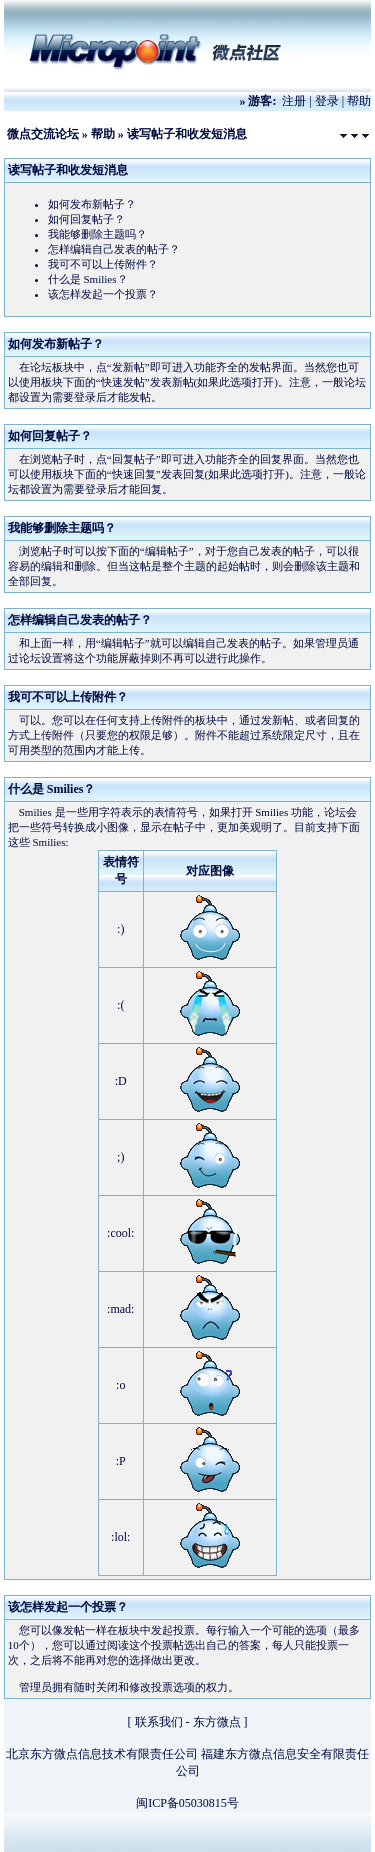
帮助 (359, 101)
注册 (294, 101)
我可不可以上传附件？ (103, 264)
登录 (327, 101)
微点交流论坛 (43, 134)
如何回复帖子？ (86, 219)
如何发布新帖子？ (92, 204)
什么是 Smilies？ (88, 279)
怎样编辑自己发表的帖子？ (114, 249)
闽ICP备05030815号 (187, 1803)
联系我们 (159, 1722)
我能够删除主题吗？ (97, 234)
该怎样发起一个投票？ (103, 294)
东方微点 (217, 1722)
